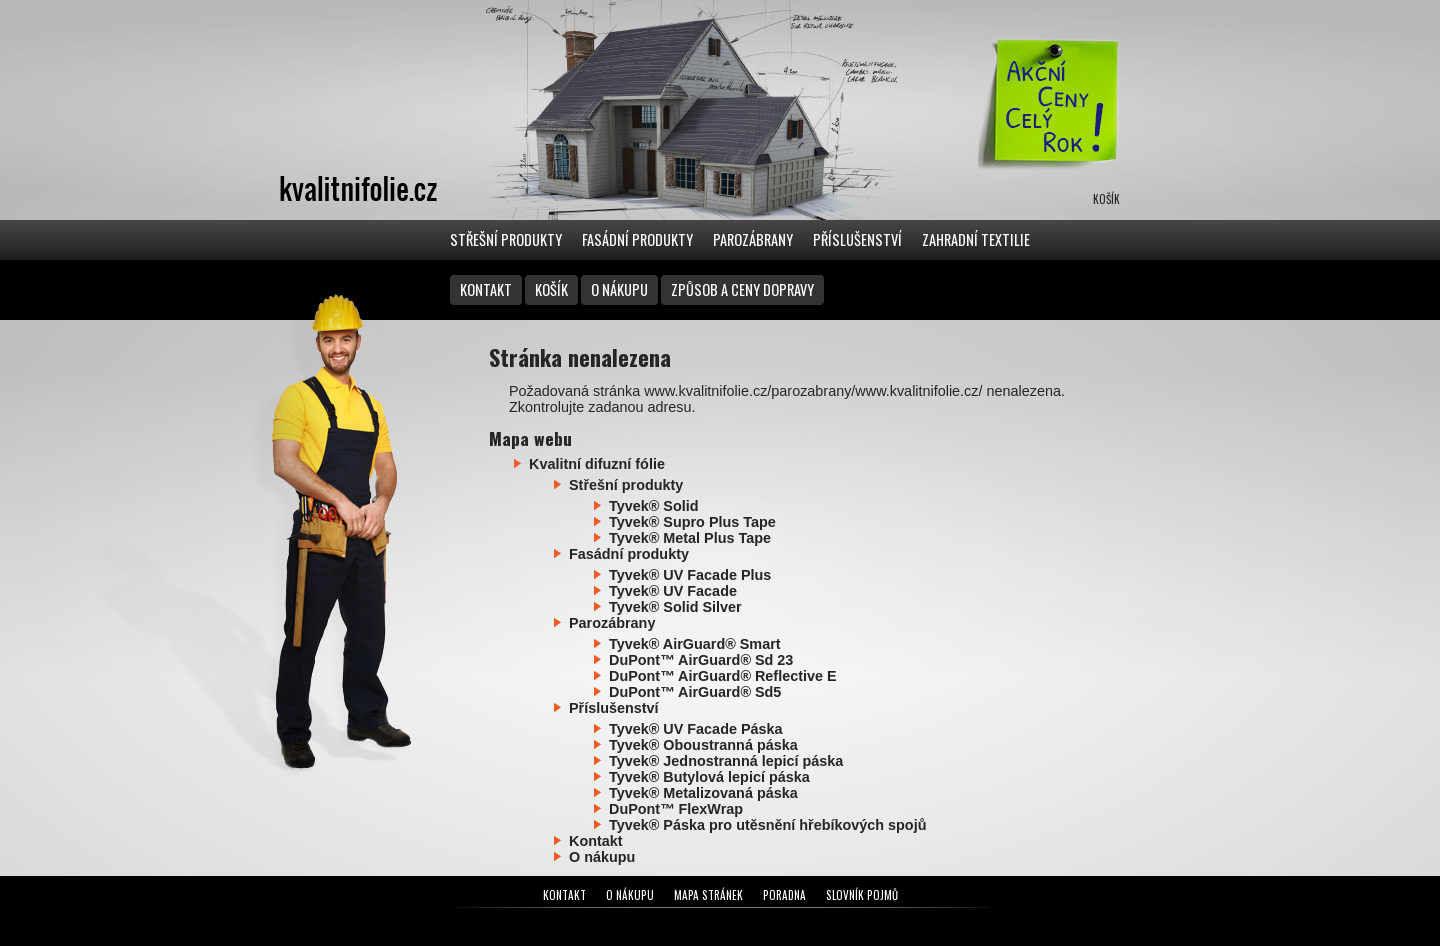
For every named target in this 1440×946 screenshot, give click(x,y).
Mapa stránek (708, 895)
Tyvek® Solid (654, 506)
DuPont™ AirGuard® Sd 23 (701, 660)
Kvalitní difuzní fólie (597, 464)
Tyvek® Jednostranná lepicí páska (726, 761)
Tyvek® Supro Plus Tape (692, 522)
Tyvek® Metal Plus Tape (690, 538)
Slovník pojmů (862, 895)
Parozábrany (753, 239)
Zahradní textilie (976, 239)
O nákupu (619, 289)
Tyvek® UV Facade (673, 591)
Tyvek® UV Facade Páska (696, 729)
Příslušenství (857, 239)
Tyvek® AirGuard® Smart (695, 644)
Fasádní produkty (637, 239)
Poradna (784, 895)
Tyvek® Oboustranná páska (703, 745)
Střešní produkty (506, 239)
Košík (551, 289)
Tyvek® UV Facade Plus (690, 575)
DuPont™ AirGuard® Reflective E (723, 676)
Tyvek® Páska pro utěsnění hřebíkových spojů (767, 825)
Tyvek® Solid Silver (675, 607)
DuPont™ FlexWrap (676, 809)
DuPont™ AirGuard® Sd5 (695, 692)
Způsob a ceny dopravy (742, 289)
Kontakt (486, 289)
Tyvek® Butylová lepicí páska (709, 777)
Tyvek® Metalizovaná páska (703, 793)
